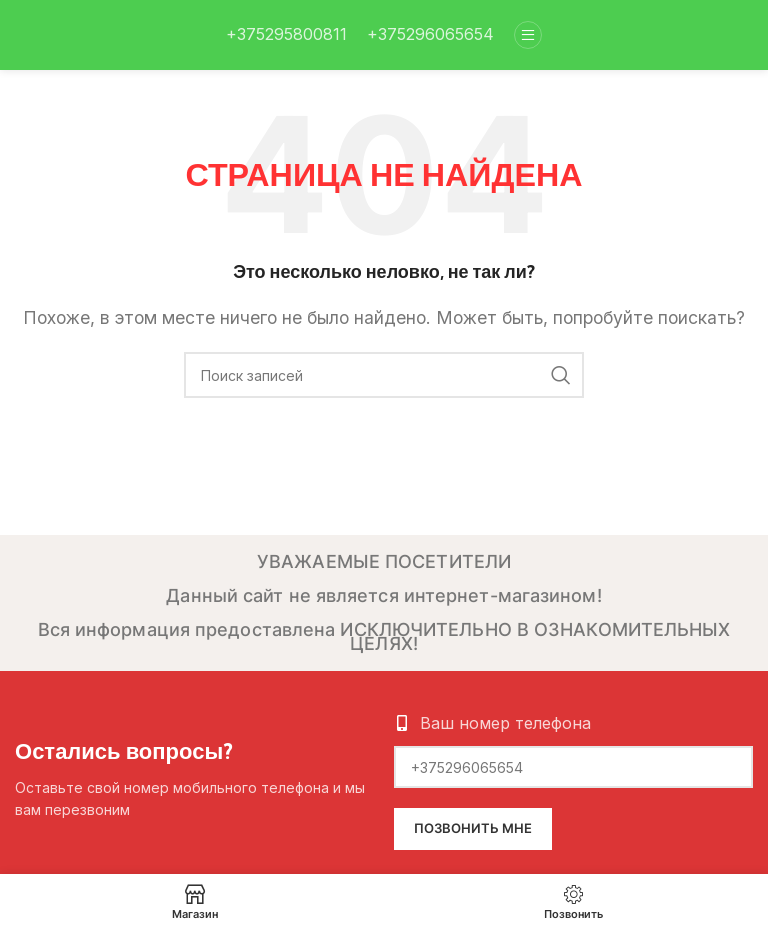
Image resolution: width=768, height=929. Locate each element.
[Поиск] (384, 375)
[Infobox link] (286, 35)
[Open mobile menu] (528, 35)
